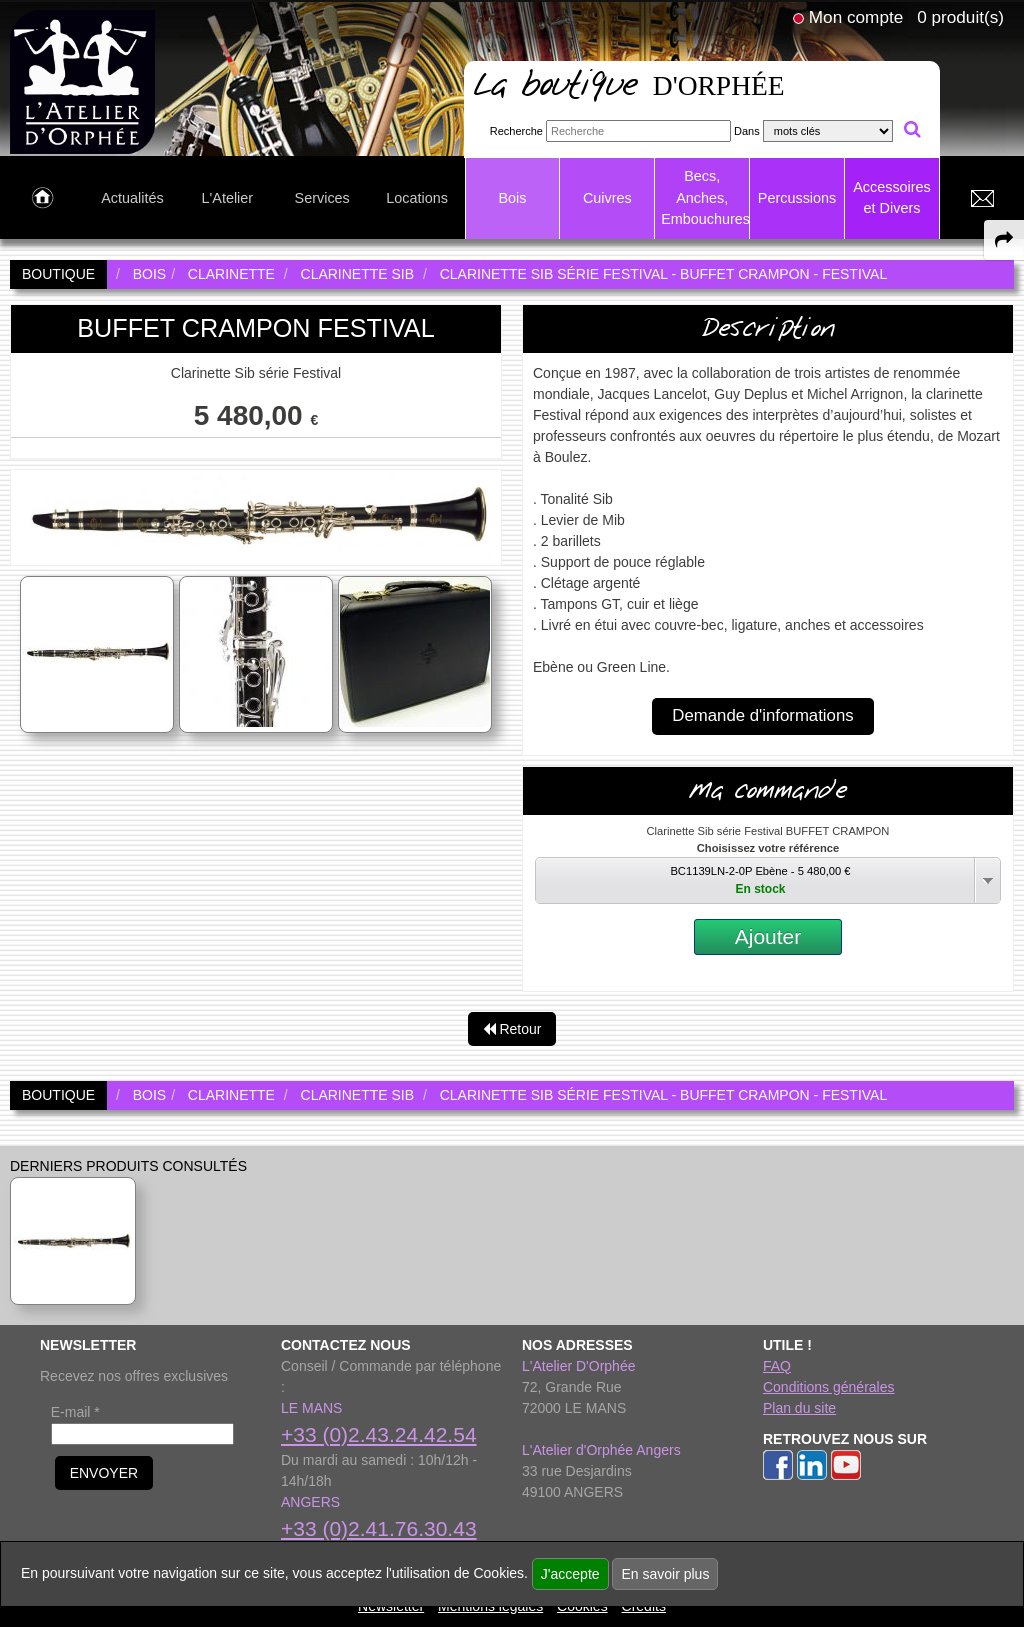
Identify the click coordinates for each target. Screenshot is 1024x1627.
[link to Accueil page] (42, 199)
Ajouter (768, 936)
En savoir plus (665, 1574)
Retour (512, 1029)
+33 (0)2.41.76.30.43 (379, 1528)
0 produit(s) (960, 17)
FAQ (777, 1366)
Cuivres (607, 198)
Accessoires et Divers (892, 198)
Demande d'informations (762, 715)
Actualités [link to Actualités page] (132, 198)
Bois (512, 198)
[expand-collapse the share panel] (1004, 240)
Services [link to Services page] (322, 198)
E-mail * (75, 1412)
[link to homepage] (82, 81)
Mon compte (856, 17)
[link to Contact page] (982, 199)
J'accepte (570, 1574)
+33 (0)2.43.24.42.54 (379, 1434)
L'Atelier (228, 198)
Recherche (516, 131)
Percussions (797, 198)
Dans (747, 131)
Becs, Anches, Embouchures (705, 197)
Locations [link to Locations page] (417, 198)
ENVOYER (104, 1473)
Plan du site (799, 1408)
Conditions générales (829, 1387)
